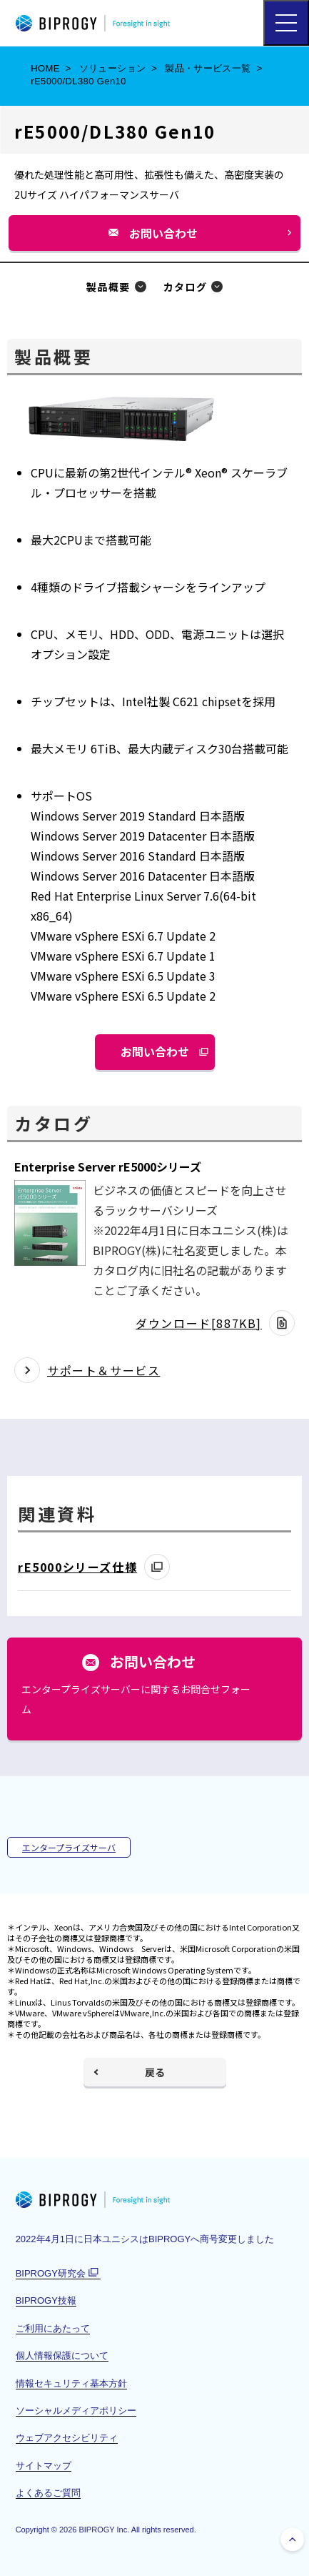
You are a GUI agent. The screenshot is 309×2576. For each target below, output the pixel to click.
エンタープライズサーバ (69, 1847)
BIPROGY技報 (46, 2300)
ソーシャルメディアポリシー (76, 2410)
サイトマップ (43, 2465)
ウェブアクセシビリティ (67, 2437)
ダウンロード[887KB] (199, 1323)
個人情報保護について (62, 2355)
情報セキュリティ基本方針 (71, 2383)
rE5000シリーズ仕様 (77, 1566)
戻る (155, 2072)
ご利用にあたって (53, 2328)
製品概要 (108, 286)
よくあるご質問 (48, 2492)
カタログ (185, 286)
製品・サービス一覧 (208, 68)
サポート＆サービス (103, 1370)
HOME (45, 68)
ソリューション (112, 68)
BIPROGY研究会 (58, 2273)
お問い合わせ (169, 237)
